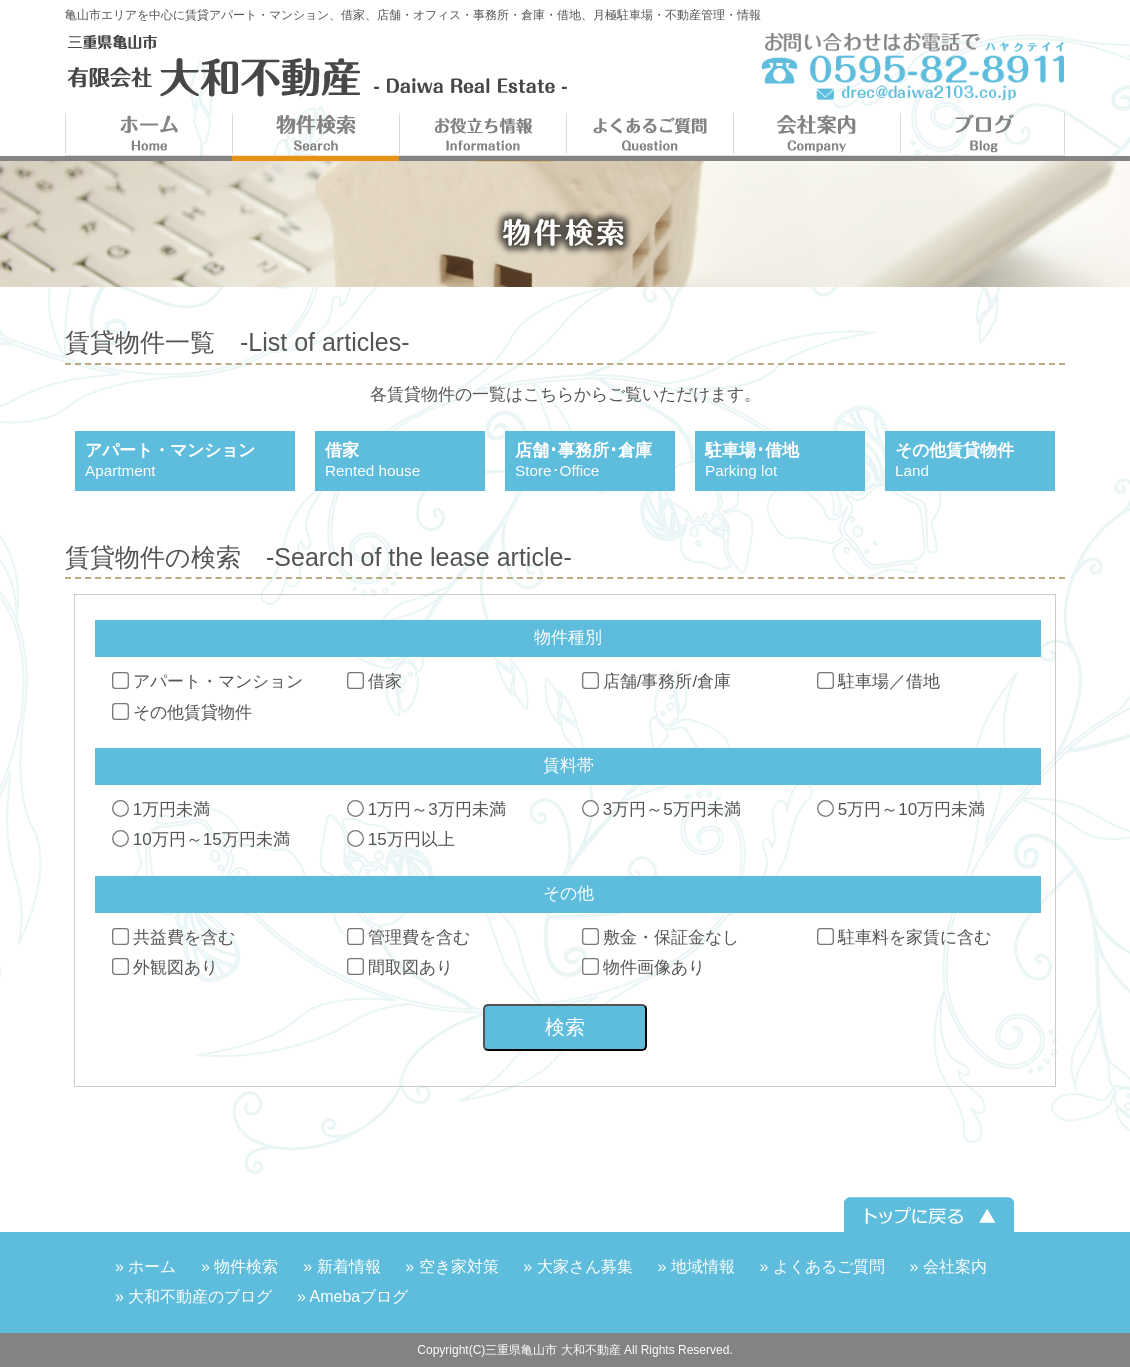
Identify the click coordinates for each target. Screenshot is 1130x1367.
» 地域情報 (695, 1266)
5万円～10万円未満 (902, 809)
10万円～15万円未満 (202, 839)
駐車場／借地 (879, 681)
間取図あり (401, 967)
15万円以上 (402, 839)
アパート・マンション (208, 681)
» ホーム (145, 1266)
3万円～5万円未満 (662, 809)
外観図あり (166, 967)
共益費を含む (174, 937)
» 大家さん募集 (577, 1266)
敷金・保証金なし (661, 937)
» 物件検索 (239, 1266)
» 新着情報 (341, 1266)
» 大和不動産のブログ (193, 1296)
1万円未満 (162, 809)
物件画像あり (644, 967)
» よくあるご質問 (821, 1266)
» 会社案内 (948, 1266)
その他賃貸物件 (183, 712)
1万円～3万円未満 (427, 809)
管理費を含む (409, 937)
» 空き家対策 (451, 1266)
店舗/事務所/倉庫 (657, 681)
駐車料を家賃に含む (905, 937)
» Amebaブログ (352, 1296)
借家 (375, 681)
